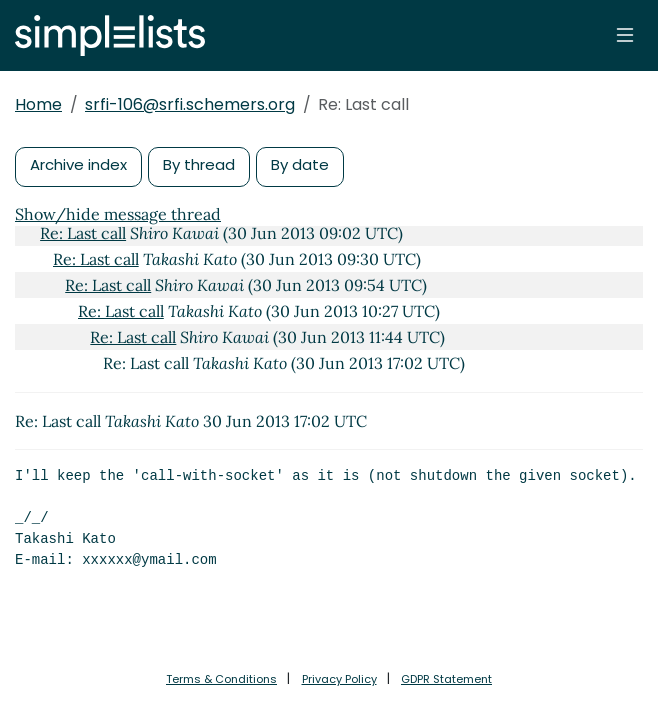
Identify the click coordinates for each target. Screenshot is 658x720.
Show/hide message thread (118, 214)
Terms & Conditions (221, 679)
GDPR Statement (446, 679)
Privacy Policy (339, 679)
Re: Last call (83, 233)
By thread (199, 164)
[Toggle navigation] (625, 35)
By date (300, 164)
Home (38, 104)
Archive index (78, 164)
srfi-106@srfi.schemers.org (190, 104)
